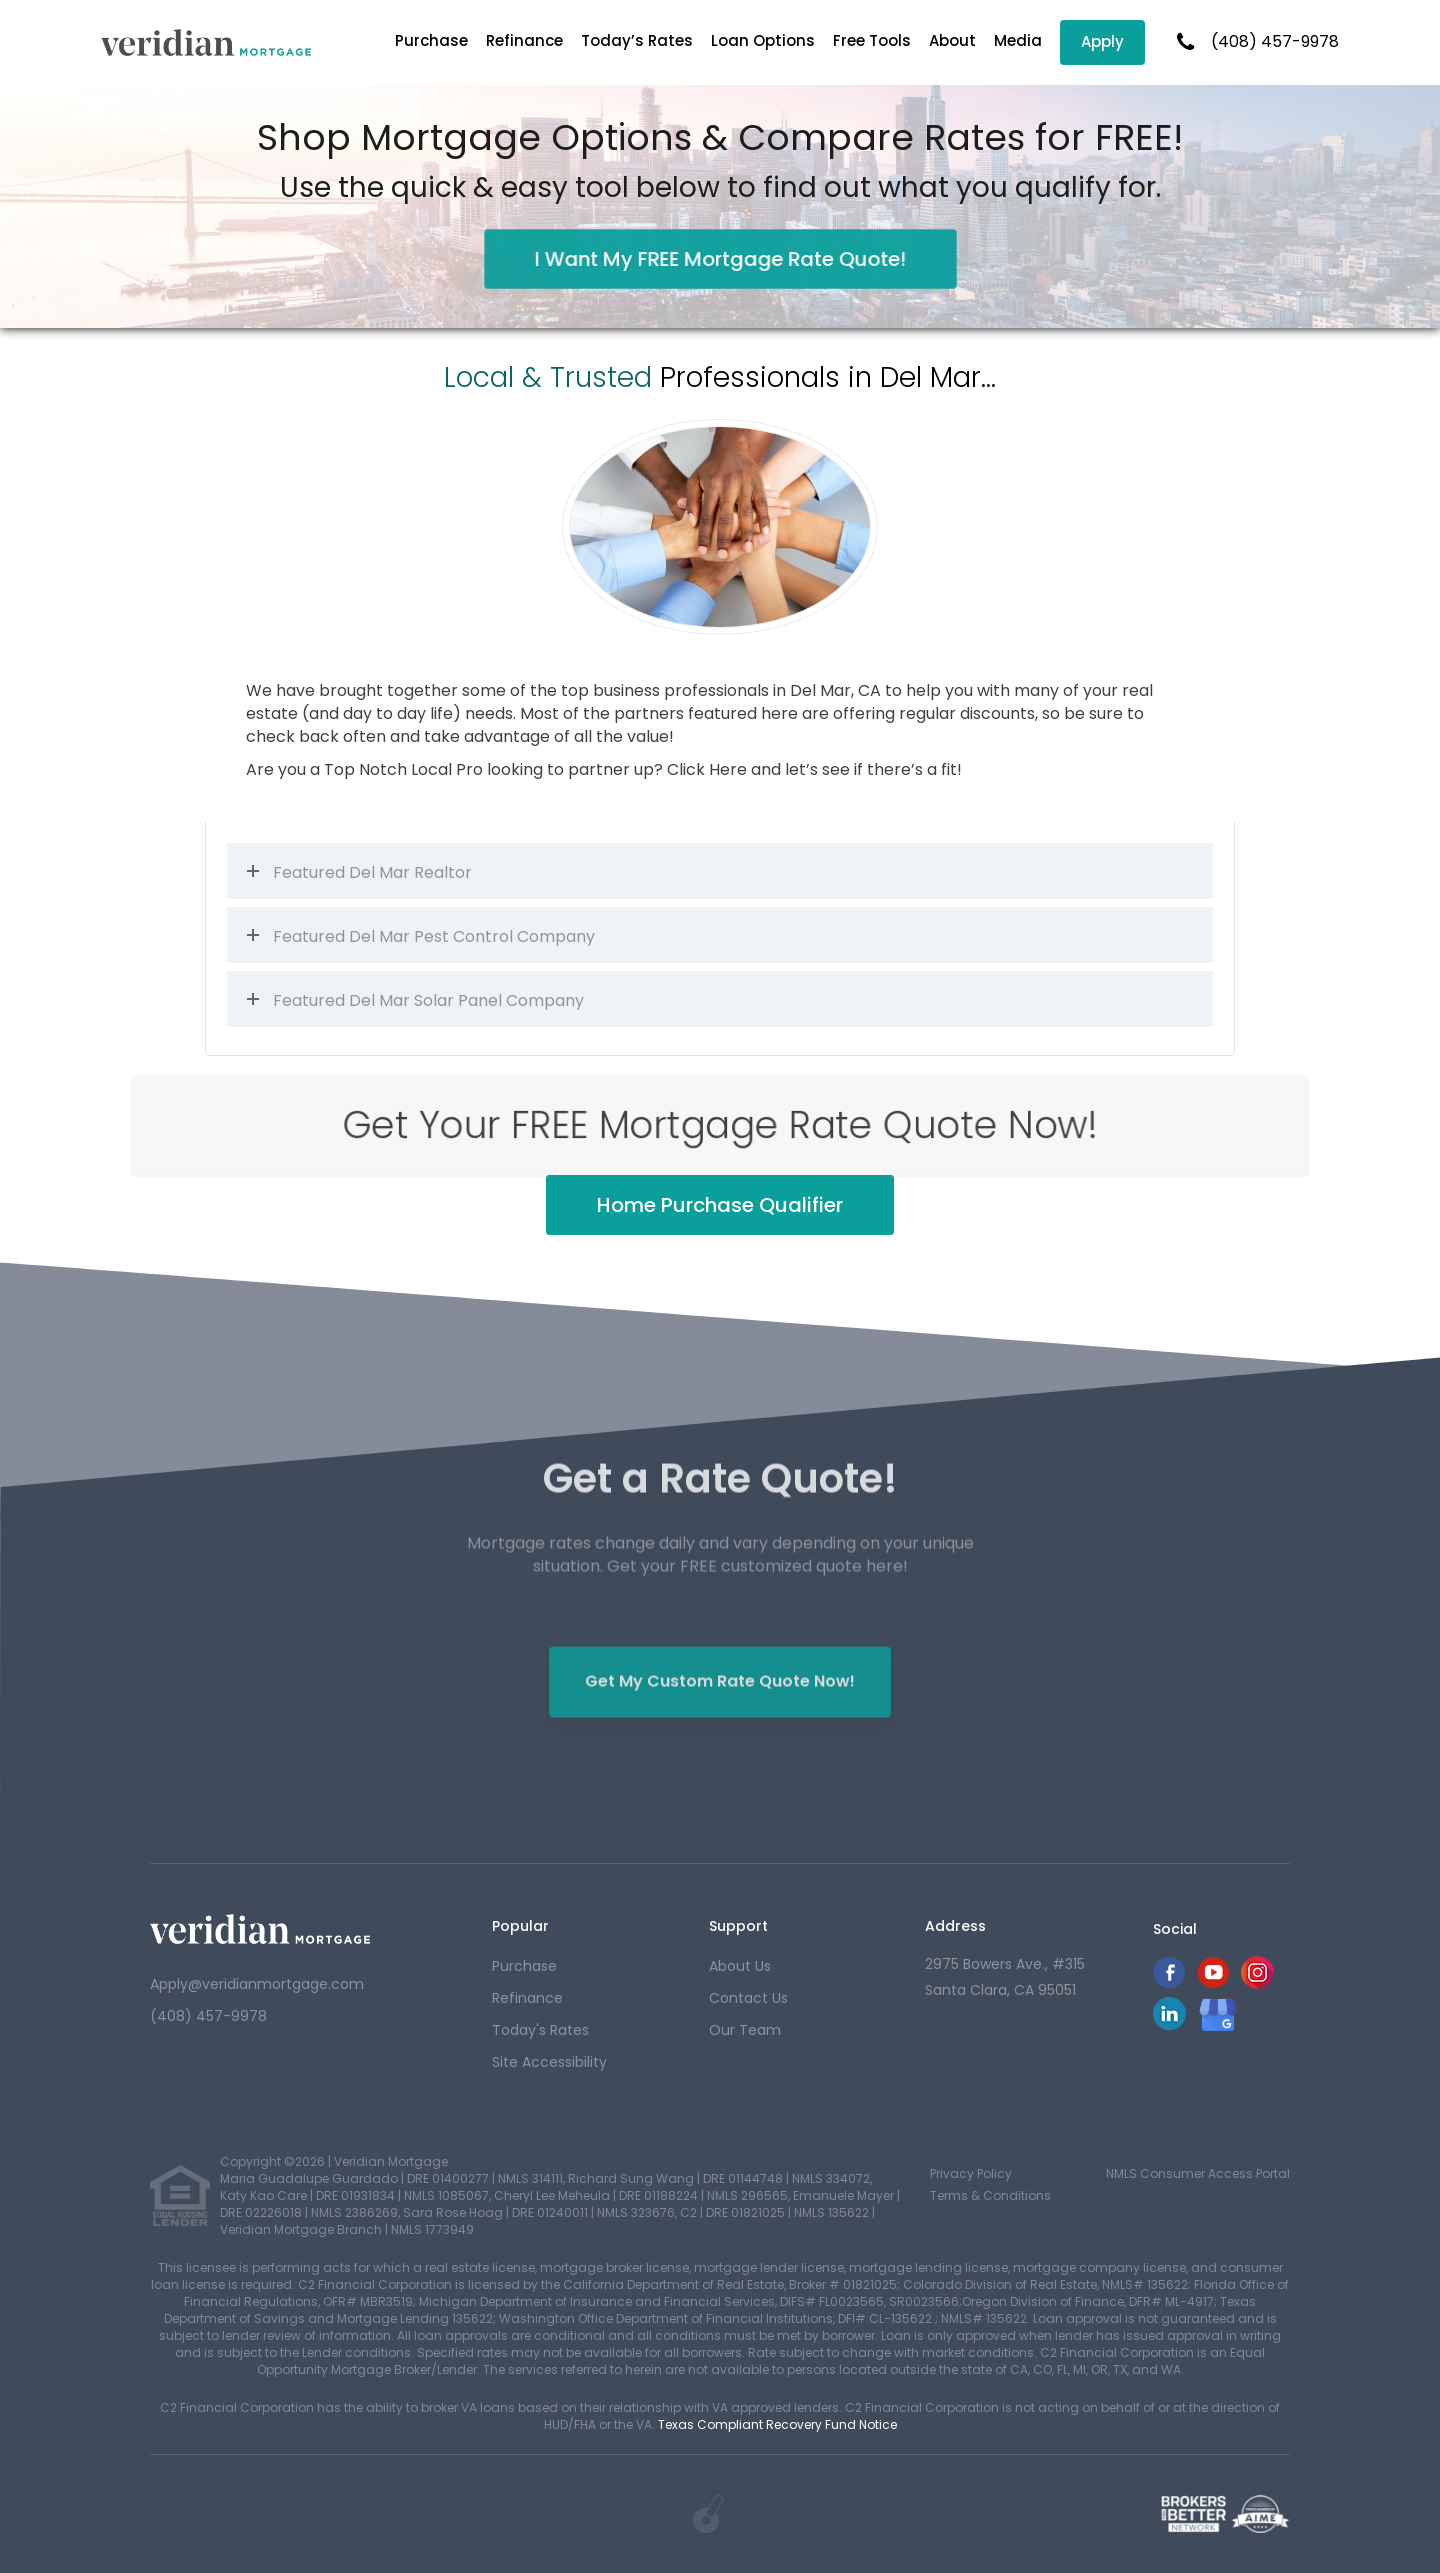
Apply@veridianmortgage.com (257, 1984)
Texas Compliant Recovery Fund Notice (777, 2424)
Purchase (431, 40)
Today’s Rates (637, 40)
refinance (527, 1998)
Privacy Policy (971, 2173)
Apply (1102, 41)
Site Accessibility (549, 2062)
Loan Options (763, 40)
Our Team (745, 2030)
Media (1018, 40)
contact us (748, 1998)
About (952, 40)
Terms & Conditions (990, 2195)
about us (740, 1966)
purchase (524, 1966)
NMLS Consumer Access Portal (1198, 2173)
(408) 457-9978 (1275, 42)
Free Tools (872, 40)
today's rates (540, 2030)
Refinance (524, 40)
